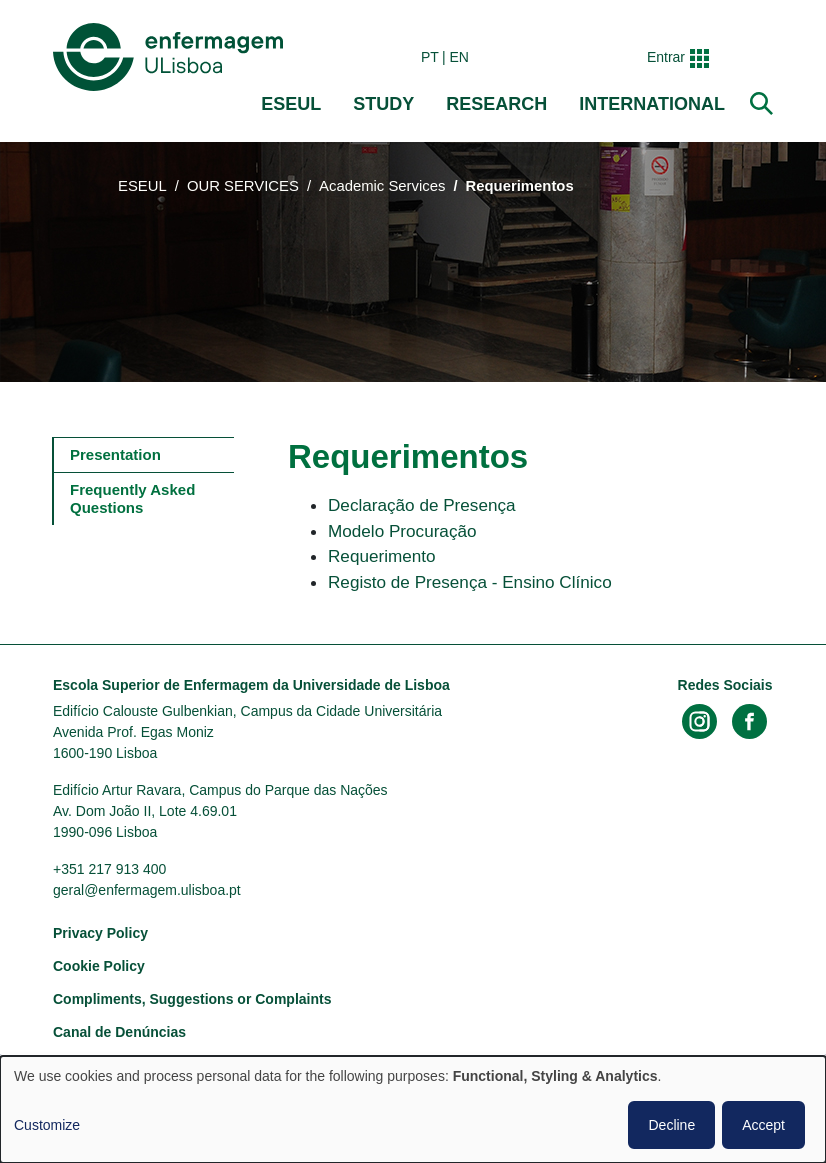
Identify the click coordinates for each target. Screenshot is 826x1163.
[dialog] (413, 1109)
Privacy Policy (100, 933)
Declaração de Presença (422, 505)
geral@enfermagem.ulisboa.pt (147, 890)
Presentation (115, 454)
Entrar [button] (666, 57)
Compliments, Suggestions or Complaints (192, 999)
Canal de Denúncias (119, 1032)
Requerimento (382, 556)
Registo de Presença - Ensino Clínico (470, 582)
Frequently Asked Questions (134, 498)
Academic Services (382, 186)
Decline (671, 1125)
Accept (763, 1125)
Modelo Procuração (402, 531)
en (459, 57)
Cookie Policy (99, 966)
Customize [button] (47, 1125)
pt (430, 57)
